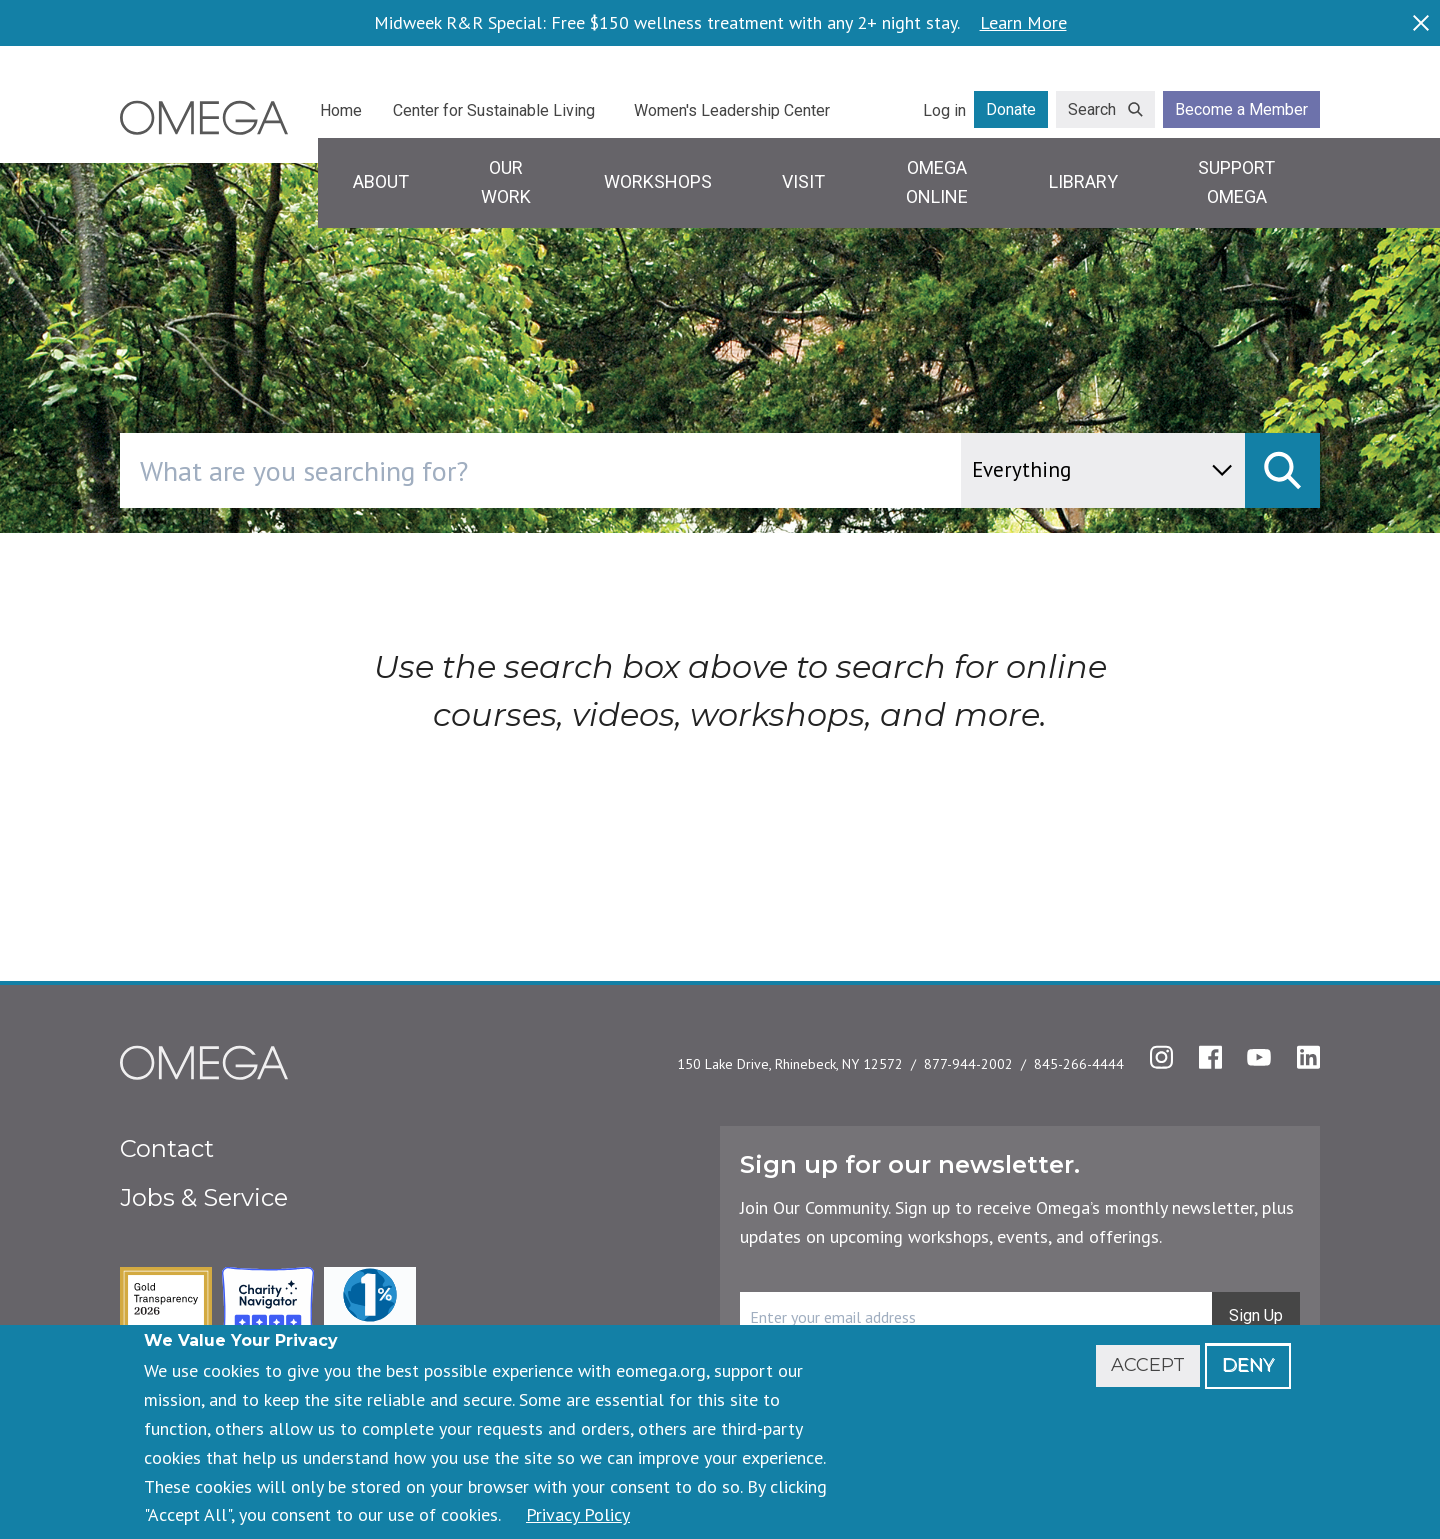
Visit (803, 181)
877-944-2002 (968, 1064)
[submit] (1282, 470)
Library (1083, 181)
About (381, 181)
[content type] (1103, 470)
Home (341, 110)
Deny (1248, 1365)
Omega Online (937, 182)
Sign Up (1256, 1315)
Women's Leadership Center (732, 110)
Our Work (506, 182)
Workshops (658, 181)
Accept (1148, 1365)
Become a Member (1241, 109)
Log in (944, 110)
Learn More (1023, 23)
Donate (1011, 109)
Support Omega (1236, 182)
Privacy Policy (578, 1514)
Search (1092, 109)
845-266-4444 (1079, 1064)
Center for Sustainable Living (494, 110)
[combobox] (625, 470)
